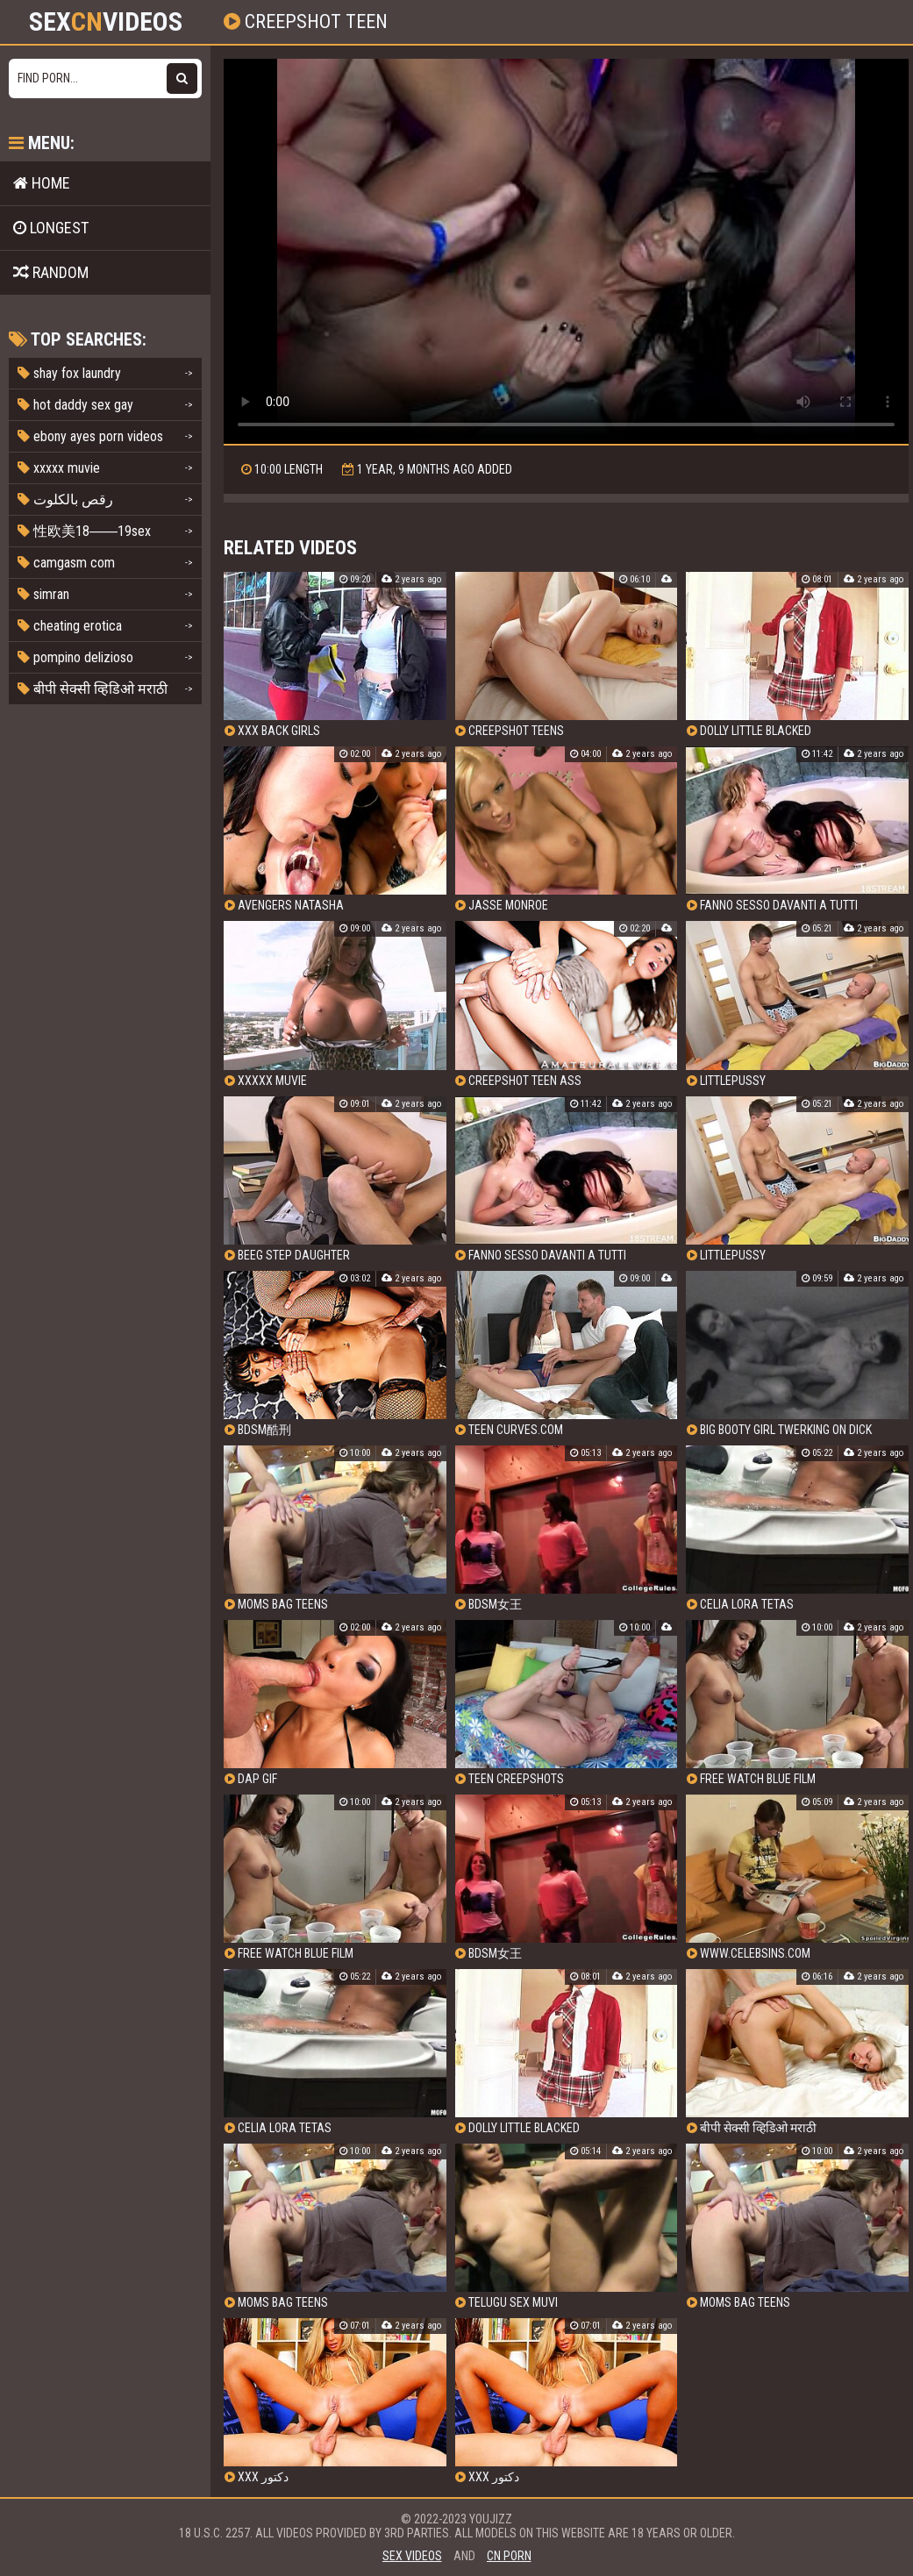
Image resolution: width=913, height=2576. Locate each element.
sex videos (412, 2556)
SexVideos (105, 22)
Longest (51, 227)
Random (51, 272)
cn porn (509, 2556)
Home (41, 183)
